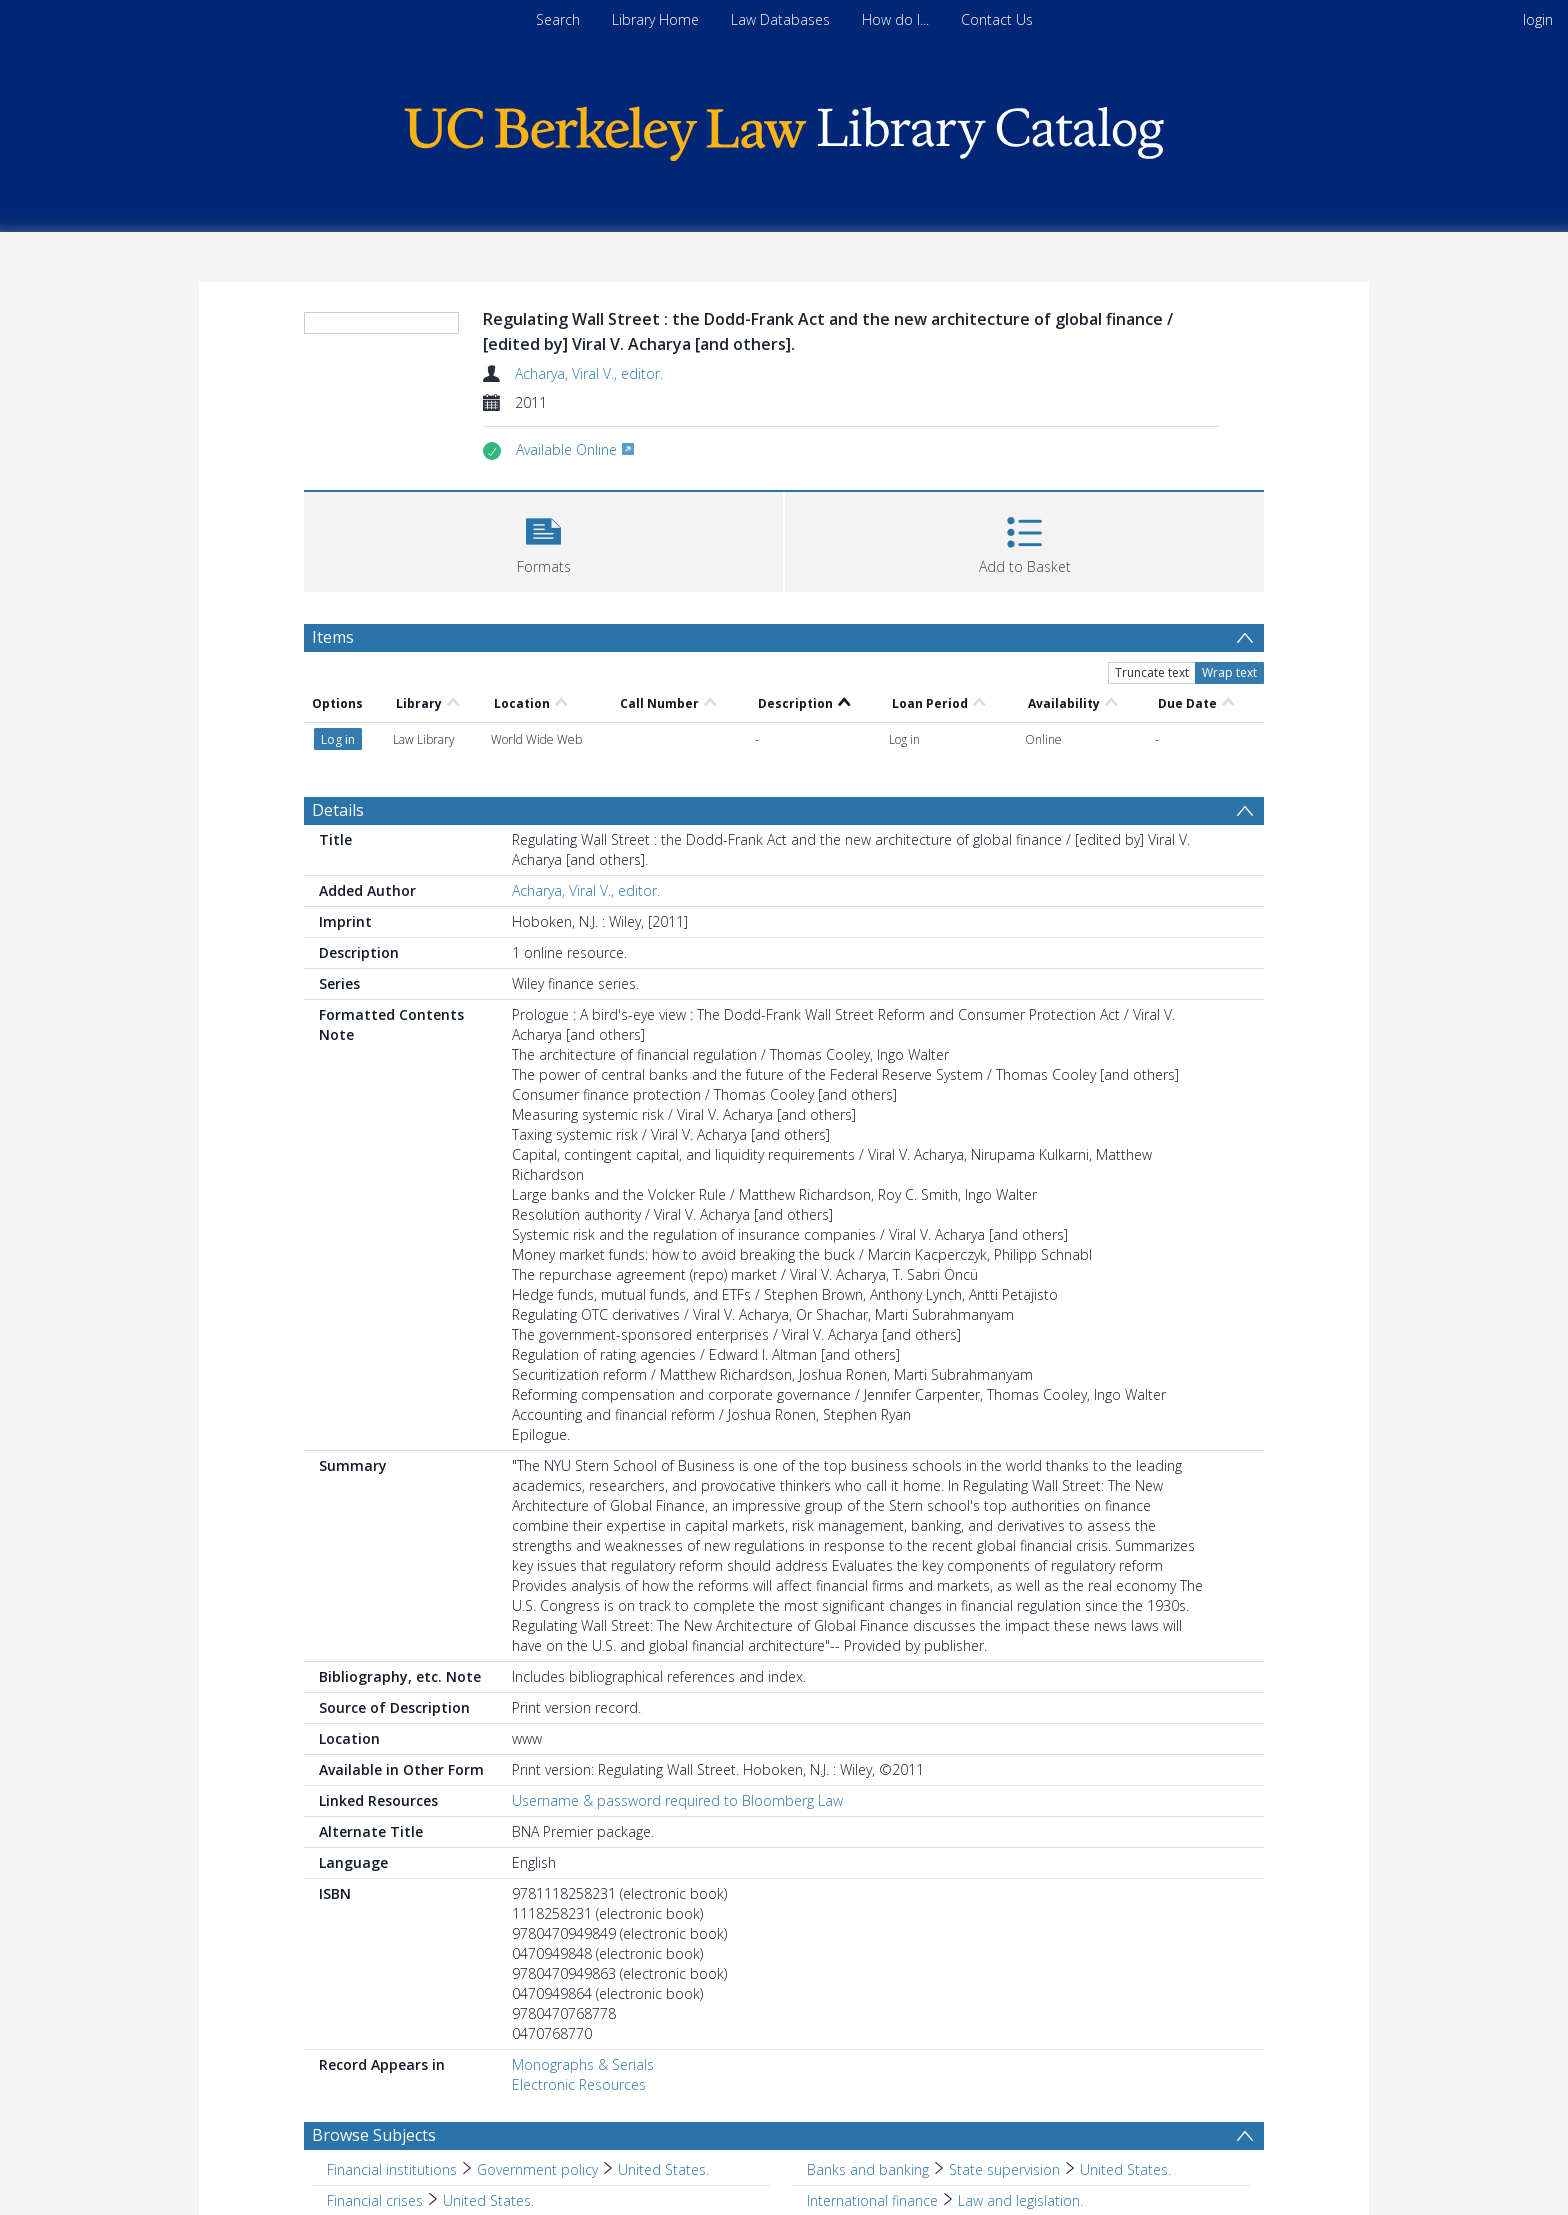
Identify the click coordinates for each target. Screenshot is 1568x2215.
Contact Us (997, 19)
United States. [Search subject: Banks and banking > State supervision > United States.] (1125, 2169)
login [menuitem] (1538, 19)
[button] (543, 539)
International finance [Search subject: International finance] (872, 2200)
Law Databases (780, 19)
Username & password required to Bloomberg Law (677, 1800)
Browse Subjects (374, 2135)
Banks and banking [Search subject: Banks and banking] (868, 2169)
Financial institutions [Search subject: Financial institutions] (392, 2169)
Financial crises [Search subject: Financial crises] (375, 2200)
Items (333, 637)
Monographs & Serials (583, 2064)
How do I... (895, 19)
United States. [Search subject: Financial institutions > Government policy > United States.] (663, 2169)
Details (338, 810)
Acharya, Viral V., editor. (589, 373)
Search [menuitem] (558, 19)
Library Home (655, 19)
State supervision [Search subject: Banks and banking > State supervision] (1004, 2169)
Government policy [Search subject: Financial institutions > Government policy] (537, 2169)
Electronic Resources (579, 2084)
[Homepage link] (784, 128)
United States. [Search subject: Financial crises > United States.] (488, 2200)
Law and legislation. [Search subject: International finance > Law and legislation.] (1020, 2200)
